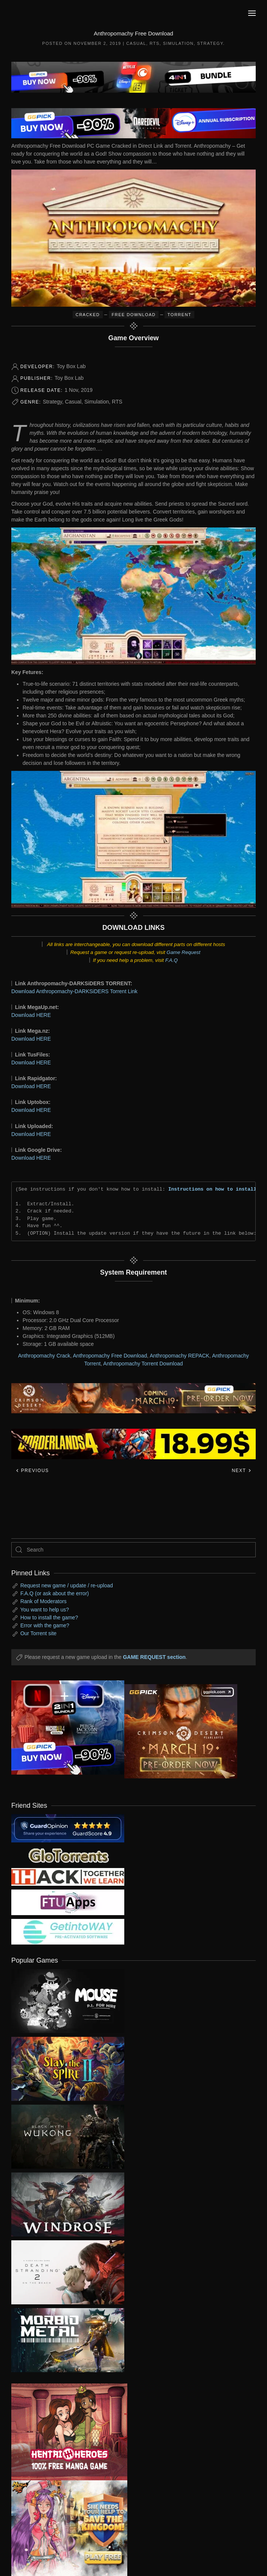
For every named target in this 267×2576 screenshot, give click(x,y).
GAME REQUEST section (154, 1657)
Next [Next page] (242, 1470)
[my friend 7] (67, 1931)
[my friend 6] (67, 1902)
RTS (154, 43)
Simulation (178, 43)
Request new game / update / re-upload (66, 1585)
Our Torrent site (38, 1633)
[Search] (133, 1549)
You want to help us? (44, 1610)
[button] (252, 13)
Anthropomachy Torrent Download (143, 1364)
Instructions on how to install (212, 1189)
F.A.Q (171, 960)
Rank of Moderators (43, 1601)
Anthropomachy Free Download (110, 1356)
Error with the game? (44, 1625)
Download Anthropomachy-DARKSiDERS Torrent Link (74, 991)
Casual (136, 43)
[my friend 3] (67, 1876)
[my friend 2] (67, 1855)
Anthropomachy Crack (44, 1356)
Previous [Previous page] (32, 1470)
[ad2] (63, 2431)
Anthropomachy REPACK (179, 1356)
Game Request (183, 952)
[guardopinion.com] (67, 1828)
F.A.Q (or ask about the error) (54, 1593)
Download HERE (31, 1015)
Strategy (210, 43)
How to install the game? (49, 1617)
